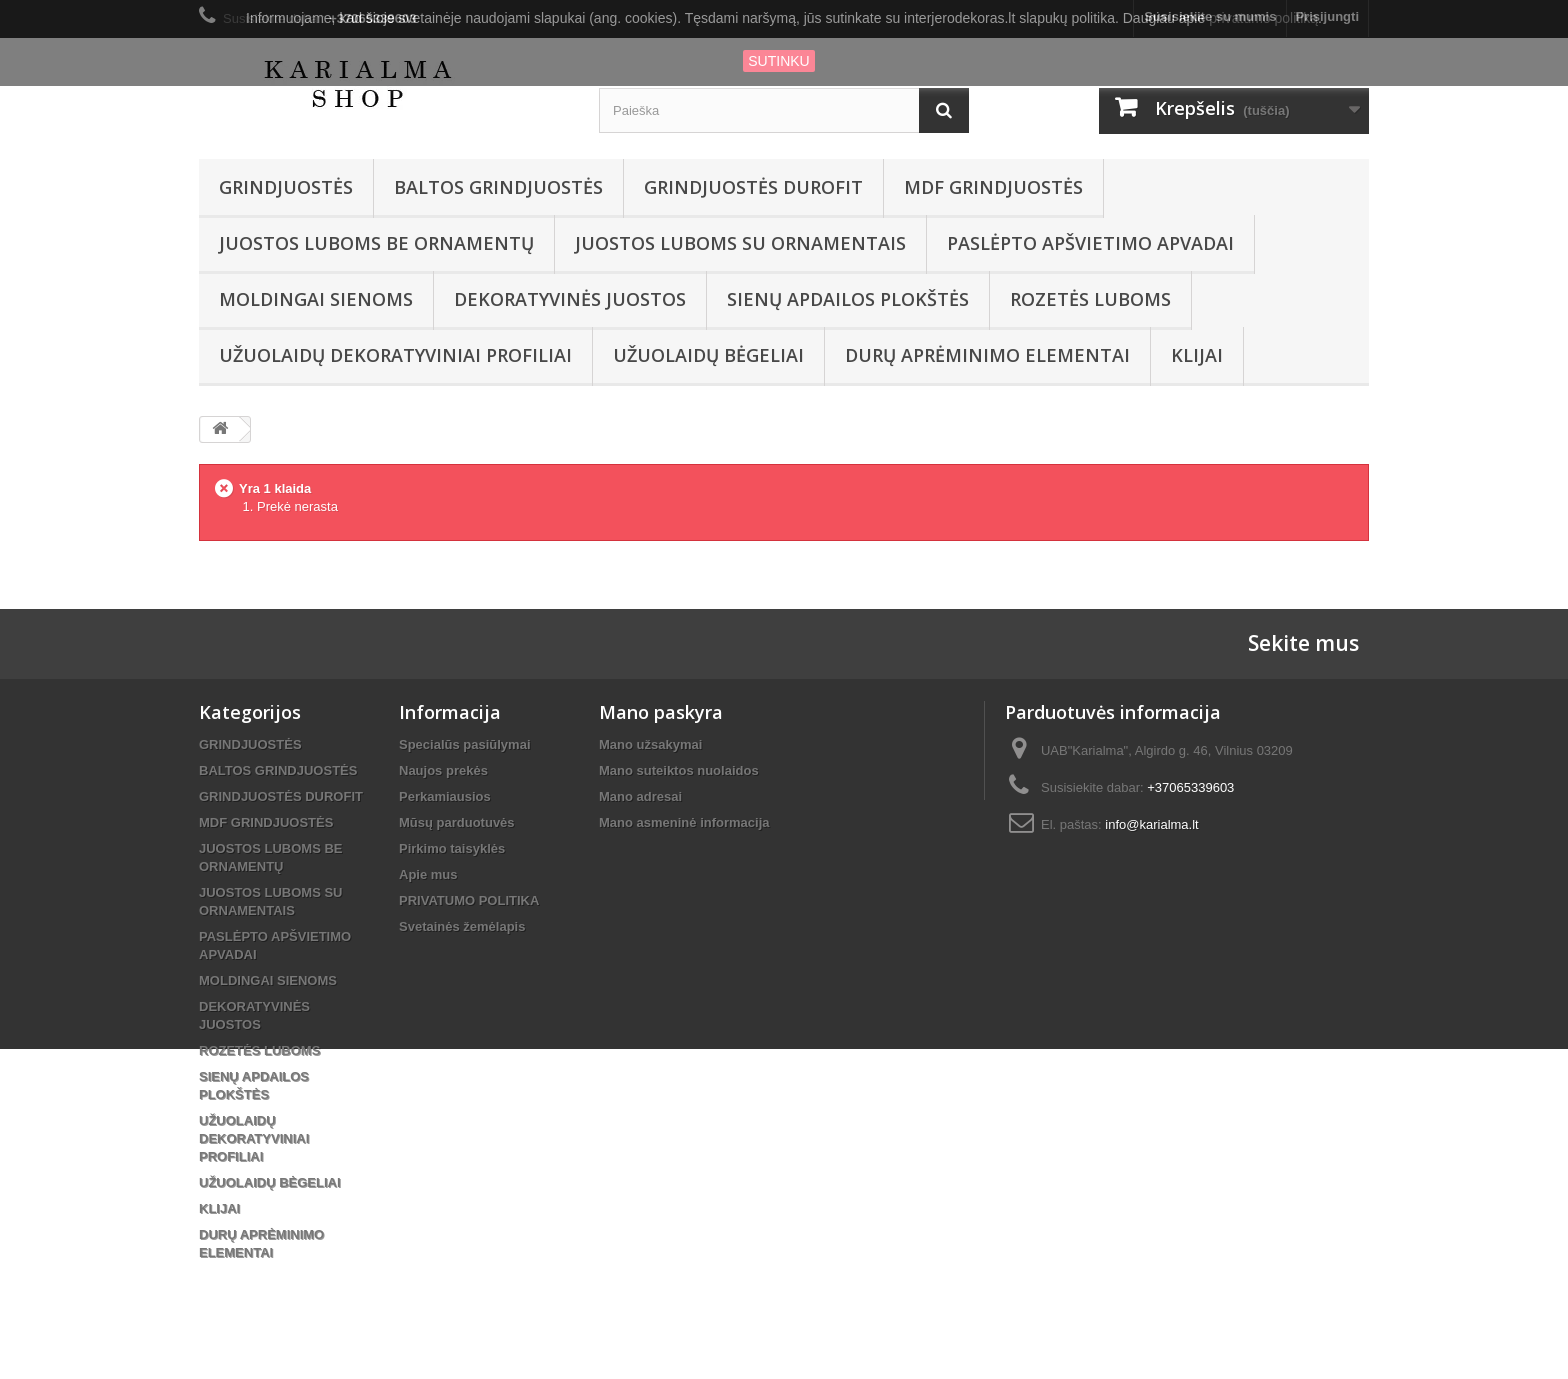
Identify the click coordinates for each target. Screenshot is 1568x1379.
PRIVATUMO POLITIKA (469, 900)
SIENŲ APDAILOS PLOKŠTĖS (848, 299)
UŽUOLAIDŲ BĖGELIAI (708, 355)
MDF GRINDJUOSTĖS (993, 187)
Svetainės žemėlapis (462, 926)
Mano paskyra (661, 712)
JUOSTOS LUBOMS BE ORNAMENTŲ (376, 243)
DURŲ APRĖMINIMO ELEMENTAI (987, 355)
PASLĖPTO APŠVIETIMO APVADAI (1090, 243)
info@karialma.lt (1151, 824)
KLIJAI (1197, 355)
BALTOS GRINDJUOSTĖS (498, 187)
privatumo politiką (1263, 18)
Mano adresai (640, 796)
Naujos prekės (443, 770)
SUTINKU (778, 61)
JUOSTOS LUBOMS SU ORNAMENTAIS (740, 243)
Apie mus (428, 874)
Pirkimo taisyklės (452, 848)
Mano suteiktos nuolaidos (679, 770)
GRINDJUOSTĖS (286, 187)
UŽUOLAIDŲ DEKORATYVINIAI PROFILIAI (395, 355)
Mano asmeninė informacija (684, 822)
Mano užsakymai (650, 744)
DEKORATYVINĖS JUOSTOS (570, 299)
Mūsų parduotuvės (457, 822)
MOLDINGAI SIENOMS (316, 299)
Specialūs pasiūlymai (465, 744)
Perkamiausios (445, 796)
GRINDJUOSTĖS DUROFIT (753, 187)
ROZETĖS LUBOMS (1090, 299)
